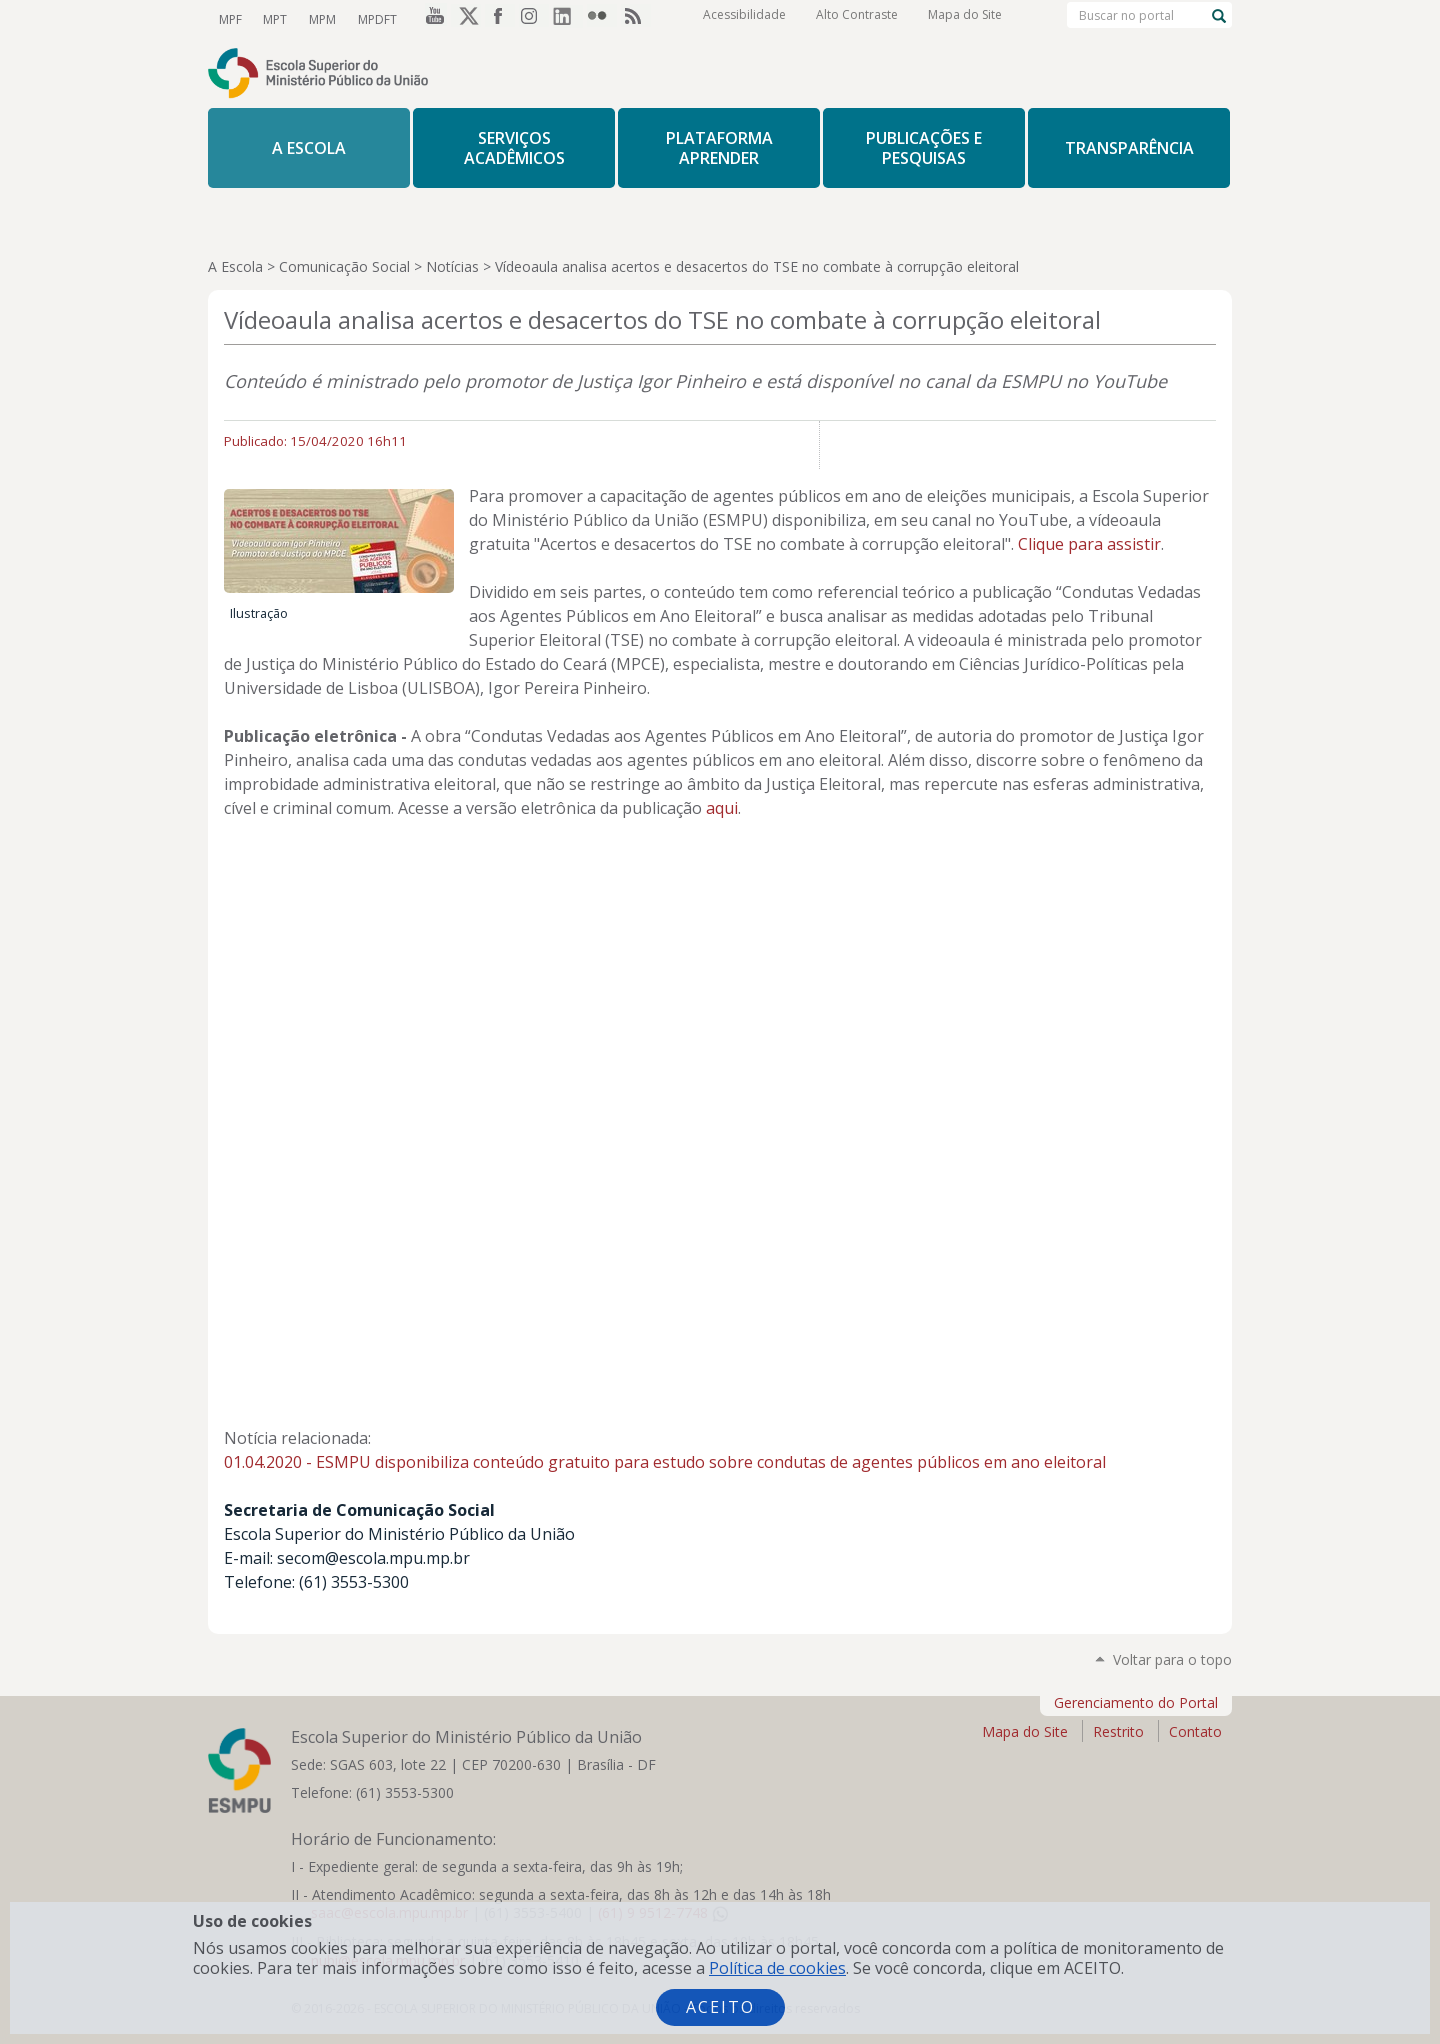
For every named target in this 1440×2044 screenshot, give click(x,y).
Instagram (534, 19)
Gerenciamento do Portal (1136, 1702)
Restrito (1118, 1731)
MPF (229, 18)
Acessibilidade (744, 19)
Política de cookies (777, 1968)
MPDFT (371, 18)
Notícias (452, 266)
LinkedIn (568, 19)
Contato (1195, 1731)
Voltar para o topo (1172, 1659)
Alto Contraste (857, 19)
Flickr (602, 19)
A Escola (235, 266)
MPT (273, 18)
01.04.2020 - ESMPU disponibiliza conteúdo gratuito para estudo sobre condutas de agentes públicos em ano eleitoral (665, 1462)
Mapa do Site (965, 19)
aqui (722, 808)
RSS (636, 19)
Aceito (720, 2007)
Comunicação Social (344, 266)
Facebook (500, 19)
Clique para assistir (1089, 544)
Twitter (466, 19)
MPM (318, 18)
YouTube (432, 19)
